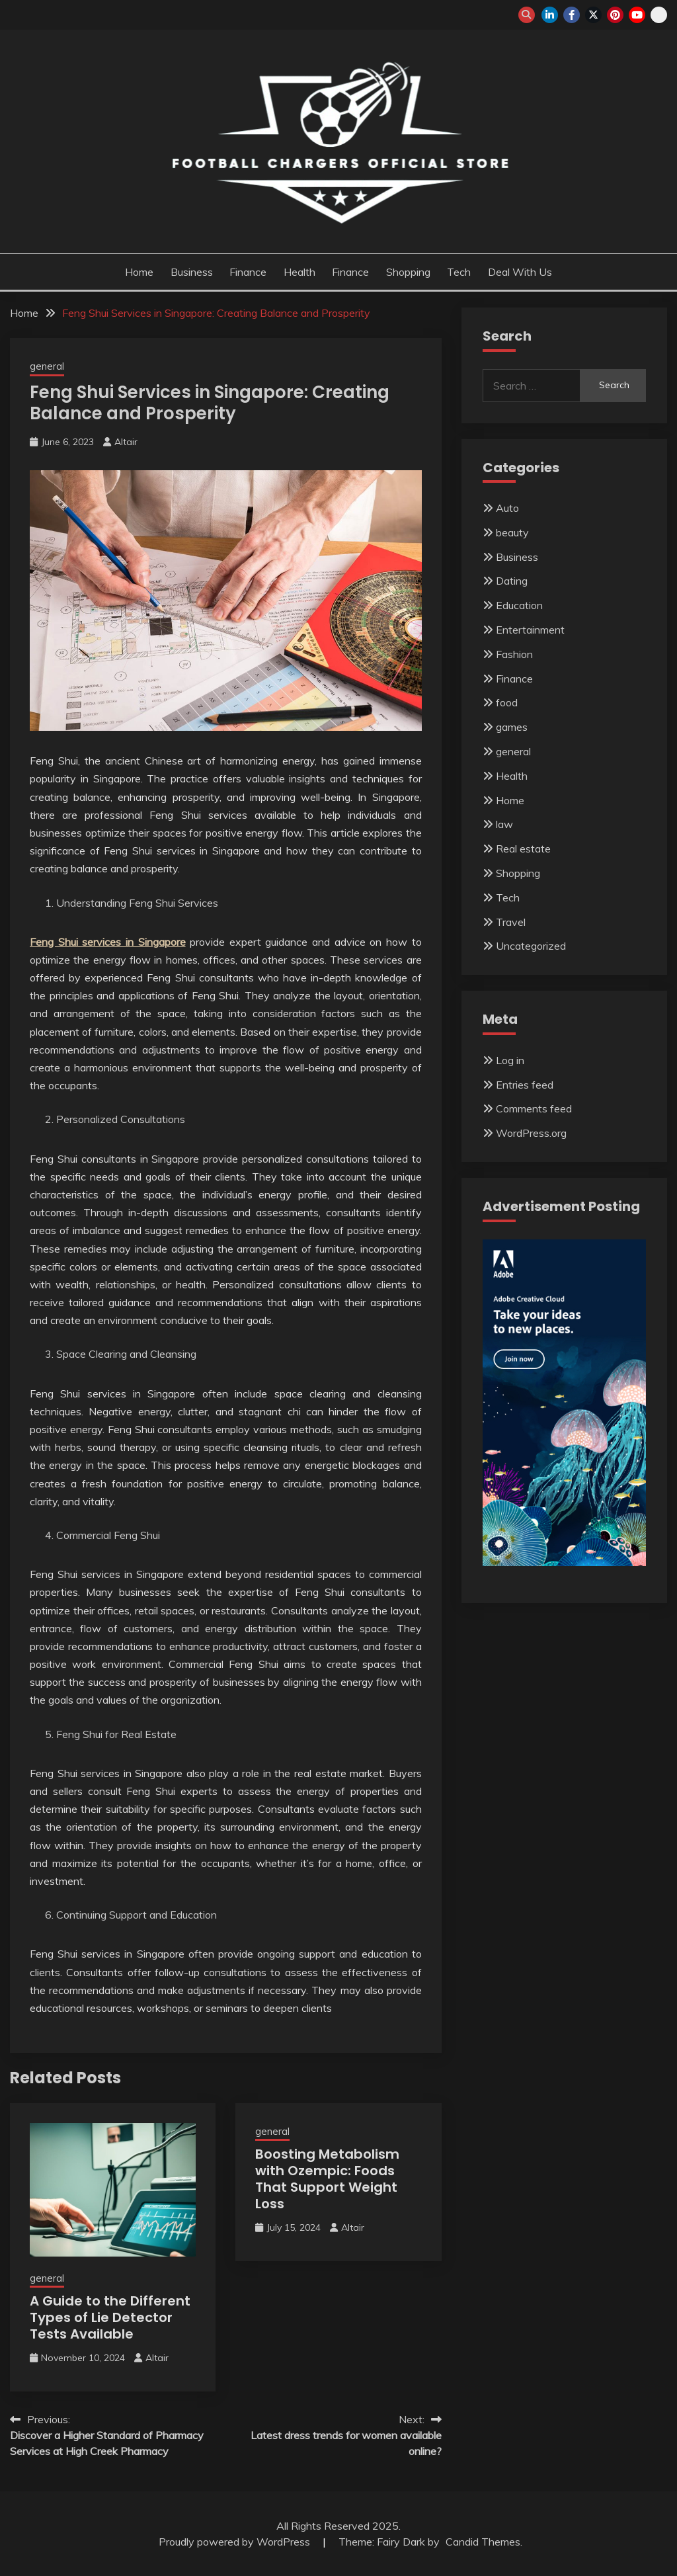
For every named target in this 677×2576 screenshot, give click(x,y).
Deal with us (520, 271)
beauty (512, 532)
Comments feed (534, 1108)
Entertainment (530, 629)
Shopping (408, 271)
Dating (512, 580)
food (507, 702)
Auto (507, 508)
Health (299, 271)
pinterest (615, 15)
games (512, 726)
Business (192, 271)
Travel (511, 922)
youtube (637, 15)
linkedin (549, 15)
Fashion (514, 654)
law (504, 824)
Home (139, 271)
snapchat (659, 15)
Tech (459, 271)
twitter (593, 15)
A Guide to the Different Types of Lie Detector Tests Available (110, 2317)
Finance (247, 271)
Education (519, 605)
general (47, 366)
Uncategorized (531, 945)
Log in (510, 1060)
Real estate (523, 848)
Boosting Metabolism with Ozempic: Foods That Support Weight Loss (327, 2179)
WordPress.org (531, 1133)
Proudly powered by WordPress (236, 2541)
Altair (126, 442)
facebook (571, 15)
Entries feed (524, 1084)
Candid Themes (483, 2541)
